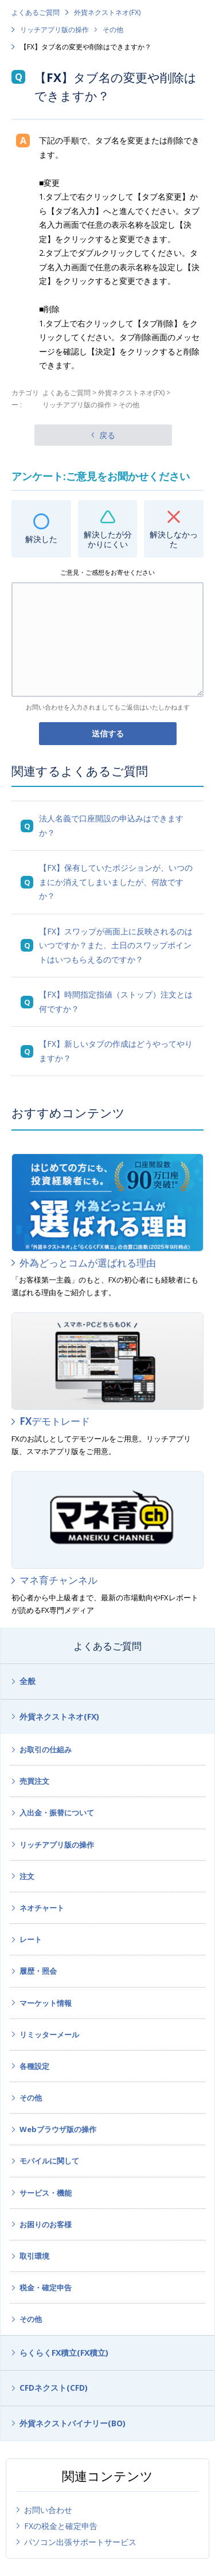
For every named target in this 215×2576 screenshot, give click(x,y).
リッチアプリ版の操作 (54, 29)
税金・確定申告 (45, 2287)
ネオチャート (41, 1908)
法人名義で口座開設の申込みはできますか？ (111, 825)
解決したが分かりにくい (108, 539)
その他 (113, 29)
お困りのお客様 (45, 2224)
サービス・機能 (45, 2193)
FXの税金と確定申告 (60, 2525)
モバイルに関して (49, 2161)
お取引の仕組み (45, 1749)
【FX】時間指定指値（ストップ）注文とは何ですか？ (116, 1001)
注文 (26, 1876)
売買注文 (34, 1781)
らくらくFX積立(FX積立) (63, 2352)
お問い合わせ (48, 2509)
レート (30, 1939)
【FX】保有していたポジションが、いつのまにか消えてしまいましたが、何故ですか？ (116, 881)
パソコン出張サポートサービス (80, 2541)
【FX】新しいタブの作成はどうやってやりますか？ (116, 1050)
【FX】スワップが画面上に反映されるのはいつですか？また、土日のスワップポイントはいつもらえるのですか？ (116, 945)
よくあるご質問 (35, 12)
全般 (27, 1680)
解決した (41, 538)
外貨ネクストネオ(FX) (107, 12)
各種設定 (34, 2066)
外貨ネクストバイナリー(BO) (72, 2423)
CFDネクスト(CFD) (53, 2387)
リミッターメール (49, 2034)
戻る (107, 435)
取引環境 (34, 2256)
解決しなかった (174, 539)
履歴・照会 (38, 1971)
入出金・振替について (56, 1812)
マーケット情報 (45, 2003)
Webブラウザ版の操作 (57, 2129)
